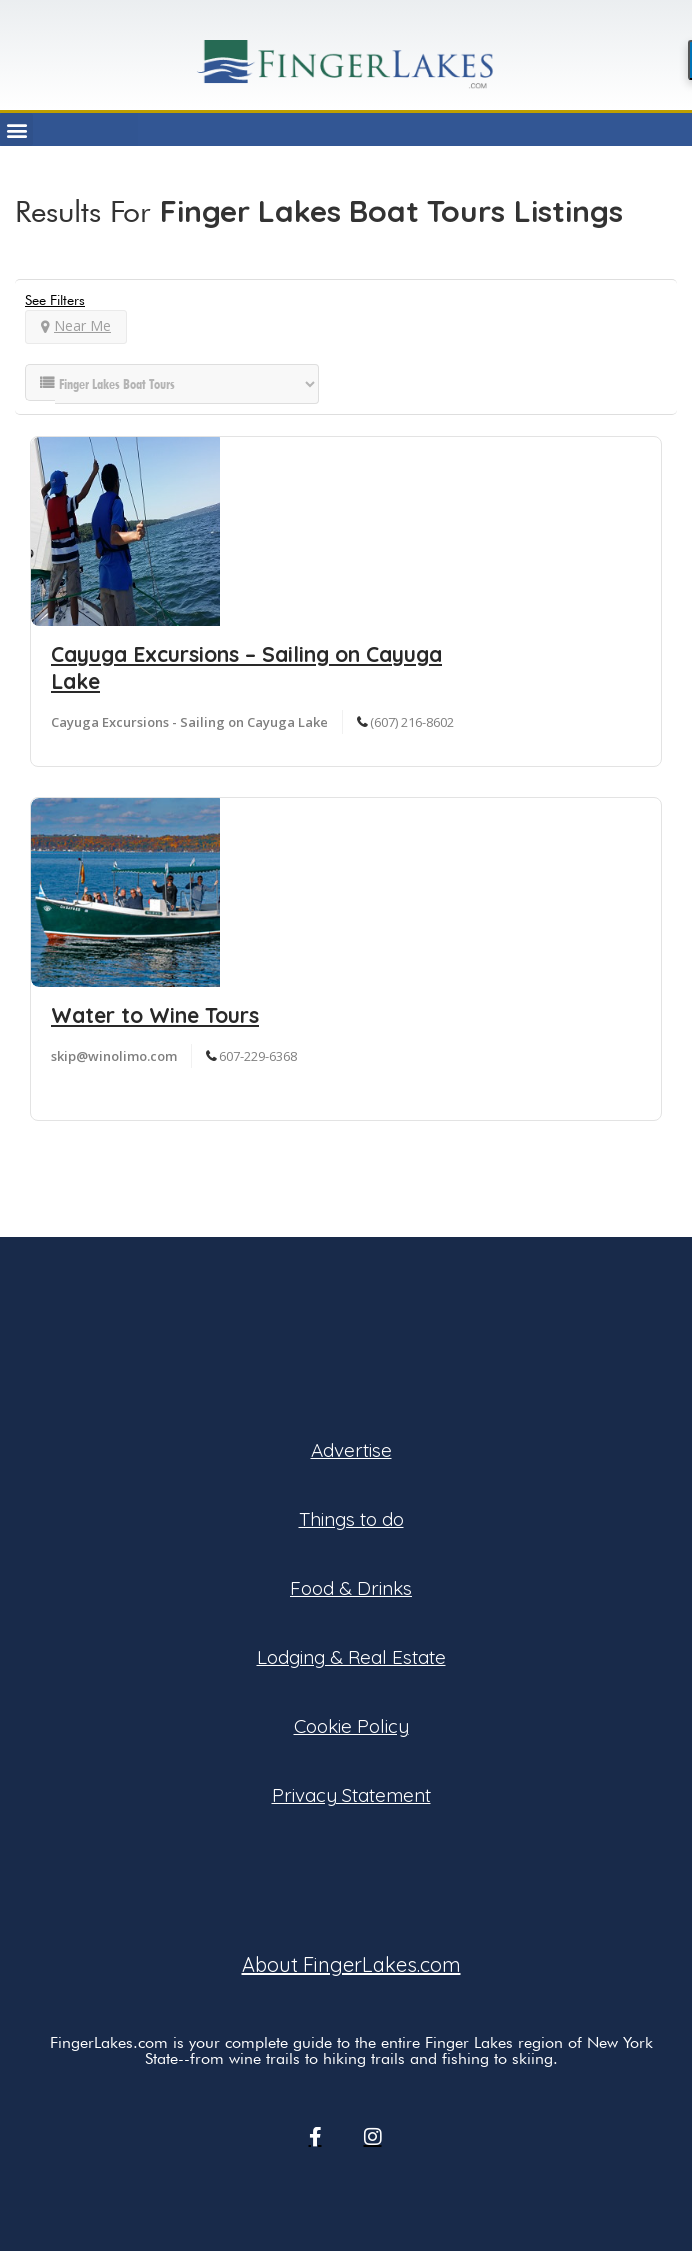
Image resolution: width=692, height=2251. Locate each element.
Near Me (76, 325)
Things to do (351, 1519)
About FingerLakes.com (351, 1964)
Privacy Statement (351, 1795)
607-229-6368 (258, 1056)
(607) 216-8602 (412, 722)
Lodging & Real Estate (351, 1657)
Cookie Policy (351, 1726)
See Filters (55, 300)
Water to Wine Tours (155, 1015)
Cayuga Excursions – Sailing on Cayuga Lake (246, 667)
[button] (16, 129)
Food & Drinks (351, 1588)
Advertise (351, 1450)
